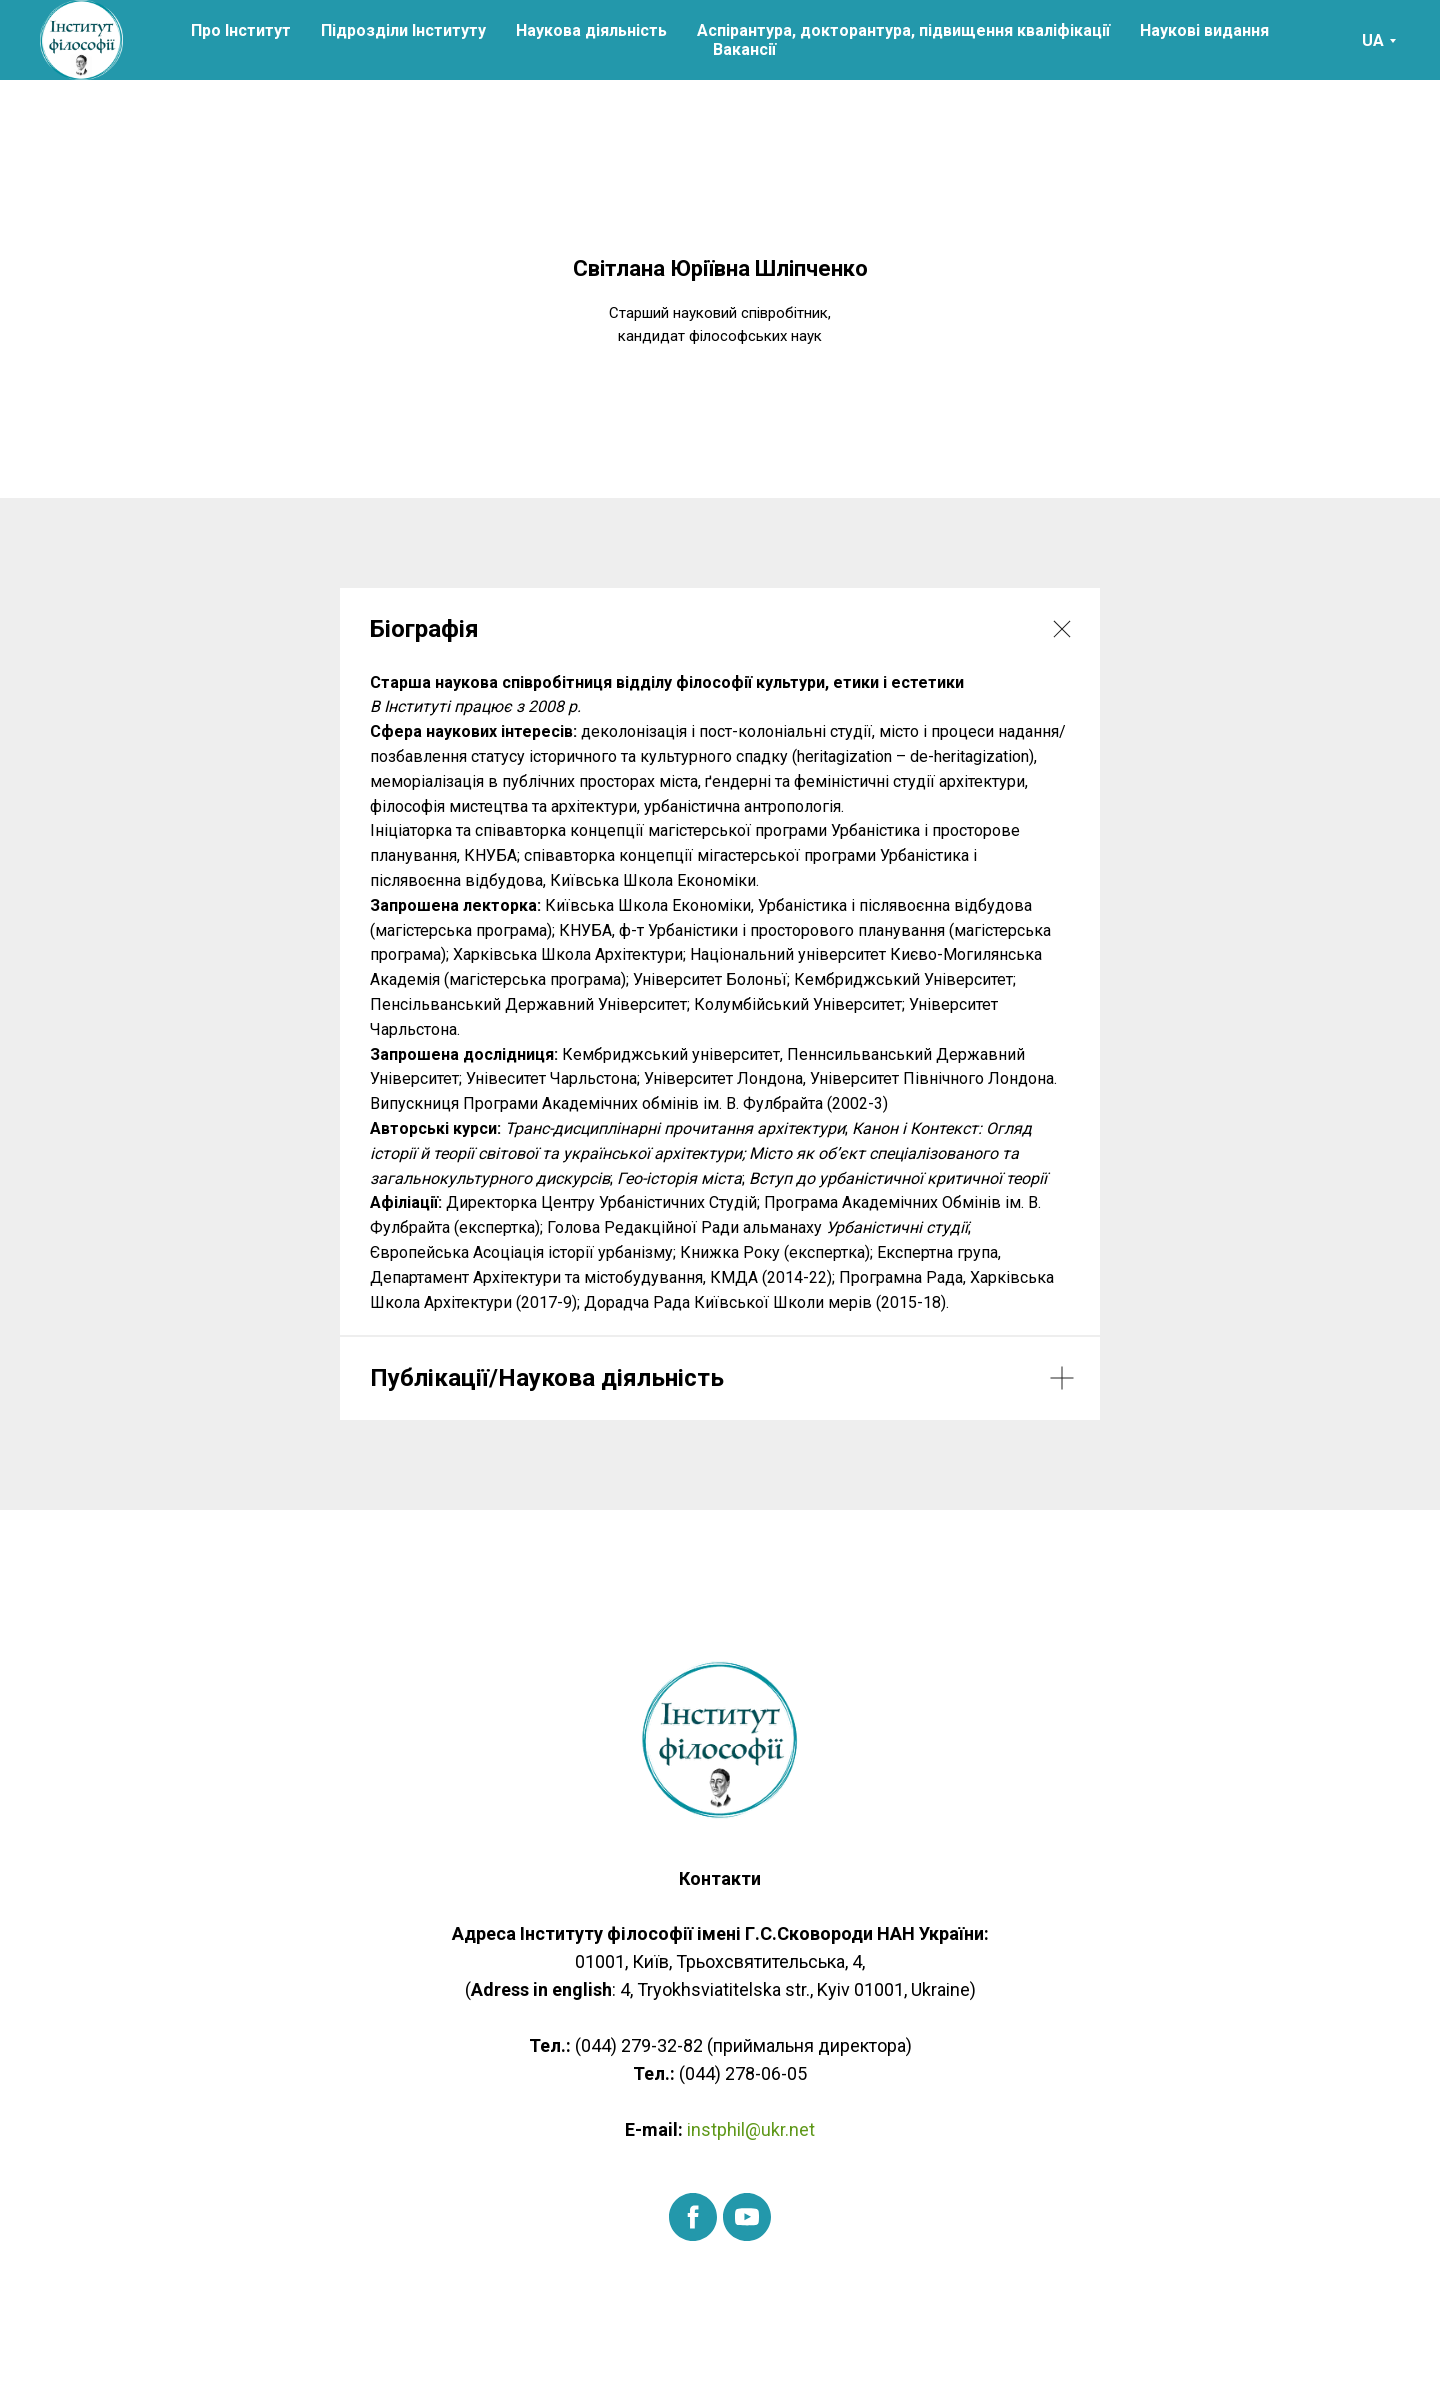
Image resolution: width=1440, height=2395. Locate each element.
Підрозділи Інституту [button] (403, 30)
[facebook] (693, 2217)
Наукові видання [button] (1204, 30)
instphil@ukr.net (749, 2129)
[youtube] (747, 2217)
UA (1373, 40)
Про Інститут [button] (241, 30)
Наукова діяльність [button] (591, 30)
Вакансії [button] (744, 49)
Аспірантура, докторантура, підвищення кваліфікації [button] (903, 30)
